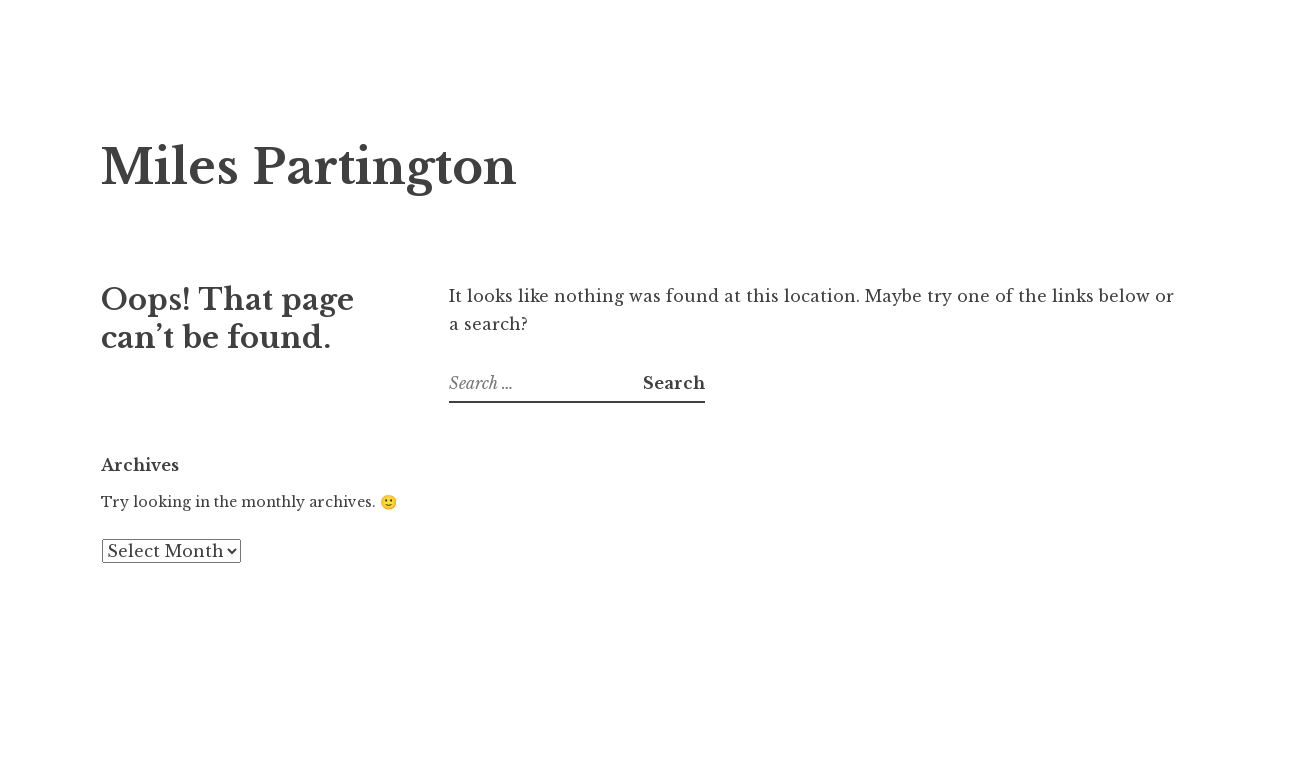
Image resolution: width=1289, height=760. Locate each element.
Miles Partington (309, 167)
